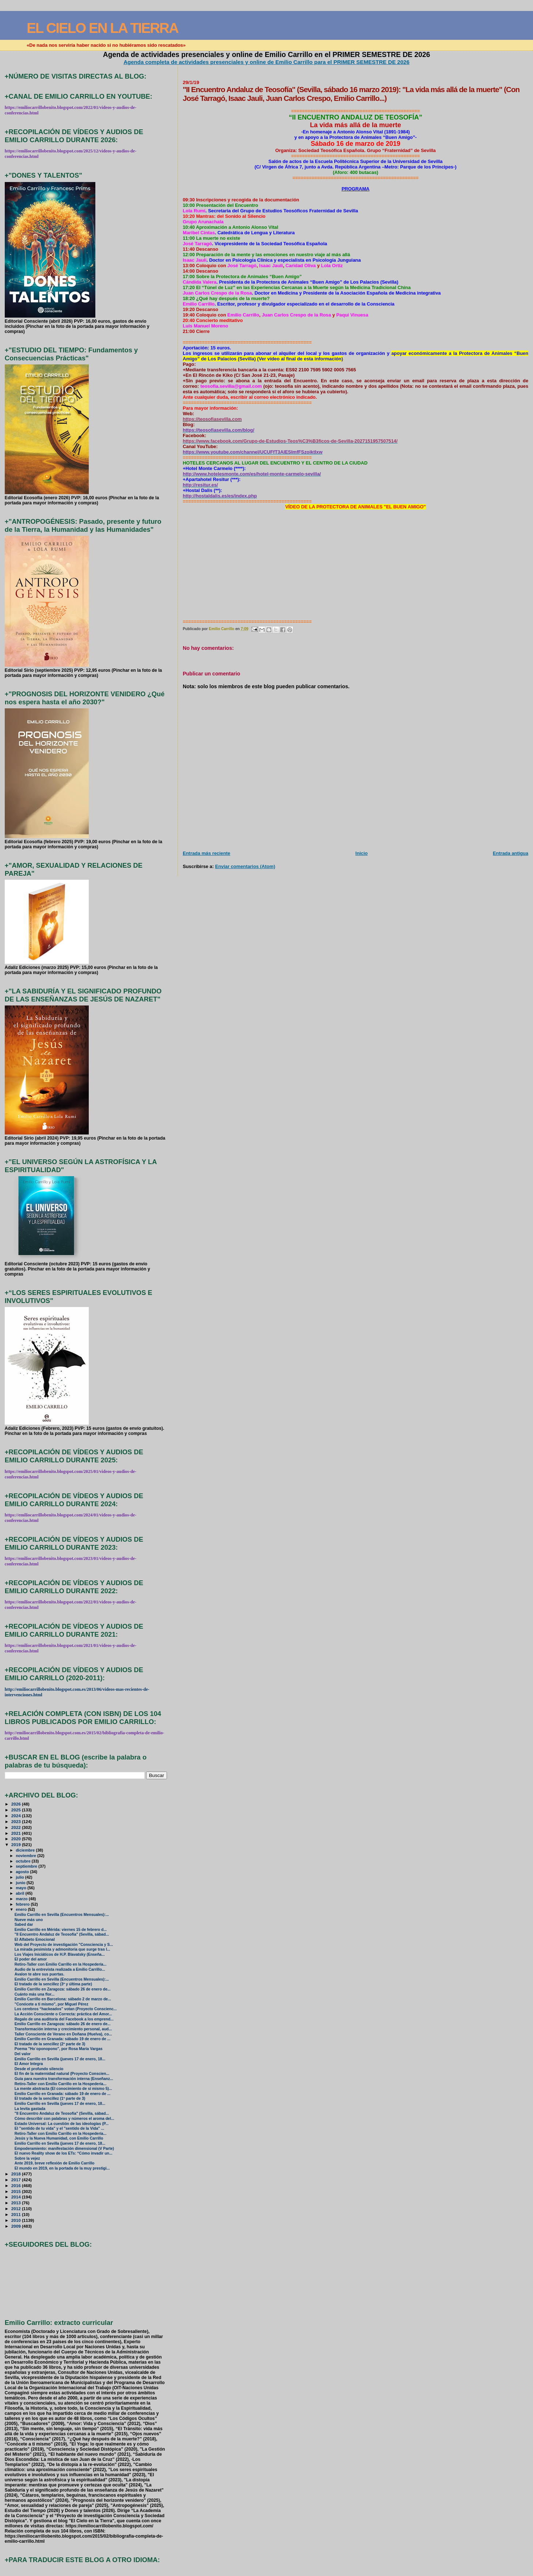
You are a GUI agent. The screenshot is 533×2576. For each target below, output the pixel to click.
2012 (16, 2208)
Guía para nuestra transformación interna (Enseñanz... (64, 2079)
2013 (16, 2202)
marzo (22, 1899)
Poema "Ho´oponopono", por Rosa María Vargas (59, 2049)
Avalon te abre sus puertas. (39, 1974)
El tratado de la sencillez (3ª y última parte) (53, 1984)
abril (20, 1893)
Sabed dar (24, 1924)
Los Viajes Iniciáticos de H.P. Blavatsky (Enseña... (60, 1954)
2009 (16, 2226)
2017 (16, 2179)
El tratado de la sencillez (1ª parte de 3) (50, 2098)
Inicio (361, 853)
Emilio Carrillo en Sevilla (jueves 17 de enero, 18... (60, 2059)
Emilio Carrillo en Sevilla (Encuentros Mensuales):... (62, 1915)
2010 (16, 2220)
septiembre (27, 1866)
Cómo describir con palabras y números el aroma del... (64, 2119)
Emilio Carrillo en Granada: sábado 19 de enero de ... (62, 2039)
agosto (23, 1872)
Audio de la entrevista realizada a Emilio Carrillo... (60, 1969)
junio (21, 1882)
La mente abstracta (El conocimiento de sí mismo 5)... (63, 2089)
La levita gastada (30, 2109)
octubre (23, 1861)
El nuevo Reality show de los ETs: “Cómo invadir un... (64, 2153)
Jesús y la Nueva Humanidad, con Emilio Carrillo (59, 2138)
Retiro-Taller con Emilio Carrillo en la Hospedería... (61, 1964)
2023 (16, 1821)
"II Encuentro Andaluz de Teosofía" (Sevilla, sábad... (62, 1934)
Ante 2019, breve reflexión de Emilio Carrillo (55, 2163)
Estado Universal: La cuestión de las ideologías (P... (62, 2124)
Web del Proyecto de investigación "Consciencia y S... (64, 1945)
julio (20, 1877)
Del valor (23, 2054)
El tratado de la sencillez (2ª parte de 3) (50, 2044)
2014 (16, 2196)
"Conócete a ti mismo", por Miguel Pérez (51, 2004)
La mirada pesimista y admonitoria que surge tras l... (62, 1949)
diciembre (26, 1850)
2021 (16, 1833)
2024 (16, 1815)
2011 (16, 2214)
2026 (16, 1804)
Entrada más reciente (206, 853)
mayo (21, 1888)
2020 (16, 1838)
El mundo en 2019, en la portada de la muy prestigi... (62, 2168)
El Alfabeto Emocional (35, 1939)
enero (22, 1909)
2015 (16, 2191)
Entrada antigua (510, 853)
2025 (16, 1809)
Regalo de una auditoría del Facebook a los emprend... (64, 2019)
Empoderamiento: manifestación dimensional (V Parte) (64, 2149)
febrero (23, 1904)
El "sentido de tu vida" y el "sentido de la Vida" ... (59, 2128)
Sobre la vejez (27, 2158)
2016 (16, 2185)
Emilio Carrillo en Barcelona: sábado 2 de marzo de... (63, 1999)
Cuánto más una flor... (34, 1994)
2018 (16, 2173)
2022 (16, 1827)
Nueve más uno (29, 1920)
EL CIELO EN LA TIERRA (102, 28)
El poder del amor (31, 1959)
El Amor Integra (29, 2064)
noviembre (26, 1855)
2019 (16, 1844)
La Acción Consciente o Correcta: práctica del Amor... (63, 2014)
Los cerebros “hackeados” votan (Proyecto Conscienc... (66, 2009)
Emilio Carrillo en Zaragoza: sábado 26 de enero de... (63, 1989)
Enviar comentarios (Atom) (245, 866)
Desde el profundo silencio (39, 2069)
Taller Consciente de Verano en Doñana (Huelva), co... (63, 2034)
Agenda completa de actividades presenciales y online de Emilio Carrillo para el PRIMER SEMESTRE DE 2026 (266, 62)
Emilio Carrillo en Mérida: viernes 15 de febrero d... (61, 1930)
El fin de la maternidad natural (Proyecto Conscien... (62, 2074)
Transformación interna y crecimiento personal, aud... (63, 2029)
